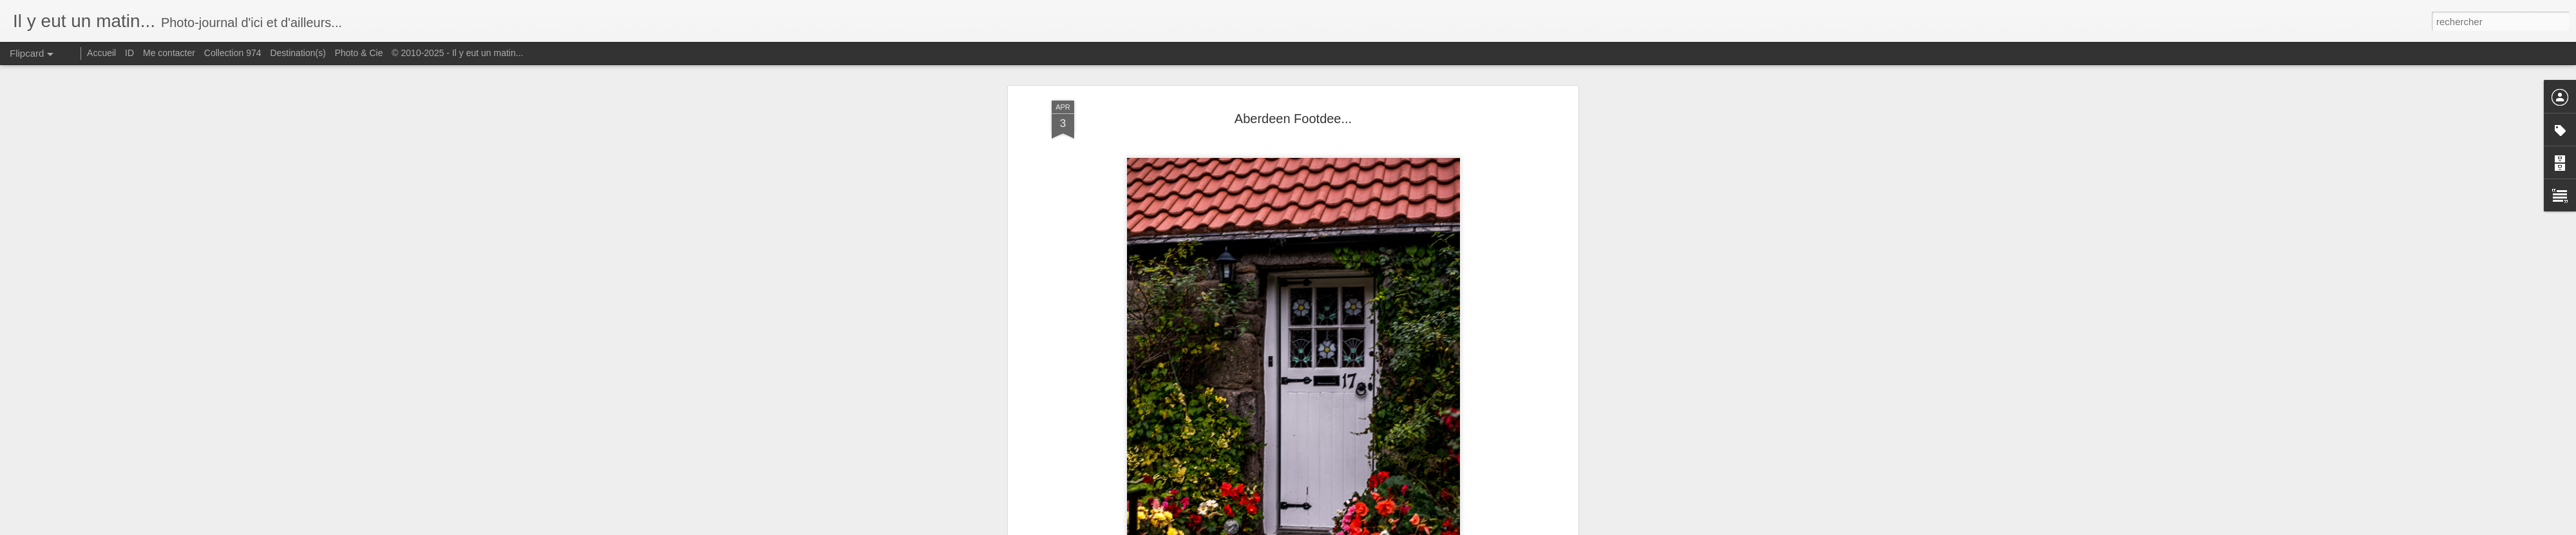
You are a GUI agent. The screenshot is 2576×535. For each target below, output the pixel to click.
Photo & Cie (359, 53)
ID (129, 53)
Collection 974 (232, 53)
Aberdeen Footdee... (1293, 119)
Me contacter (169, 53)
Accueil (101, 53)
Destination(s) (297, 53)
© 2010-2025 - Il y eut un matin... (457, 53)
